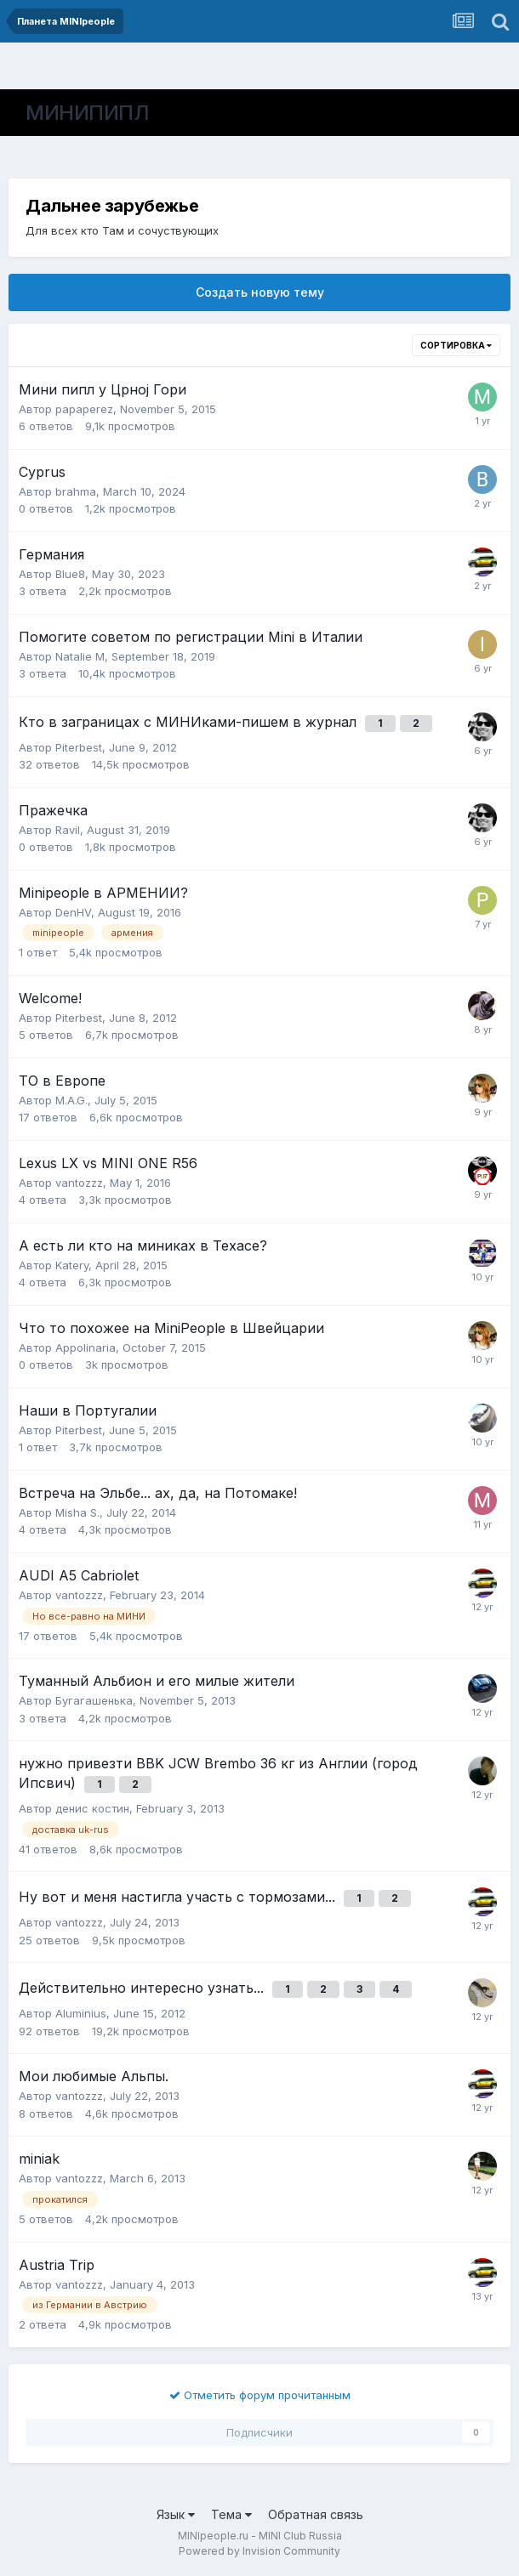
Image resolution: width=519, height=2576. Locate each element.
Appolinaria (85, 1347)
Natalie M (80, 656)
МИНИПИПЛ (87, 112)
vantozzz (79, 1182)
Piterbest (78, 747)
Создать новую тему (260, 292)
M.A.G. (71, 1100)
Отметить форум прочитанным (260, 2395)
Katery (71, 1265)
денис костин (92, 1808)
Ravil (67, 830)
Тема (231, 2514)
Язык (176, 2514)
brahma (75, 491)
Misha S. (77, 1512)
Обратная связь (315, 2514)
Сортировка (456, 345)
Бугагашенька (94, 1700)
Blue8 (70, 574)
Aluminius (80, 2013)
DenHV (73, 912)
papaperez (84, 409)
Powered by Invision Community (259, 2551)
